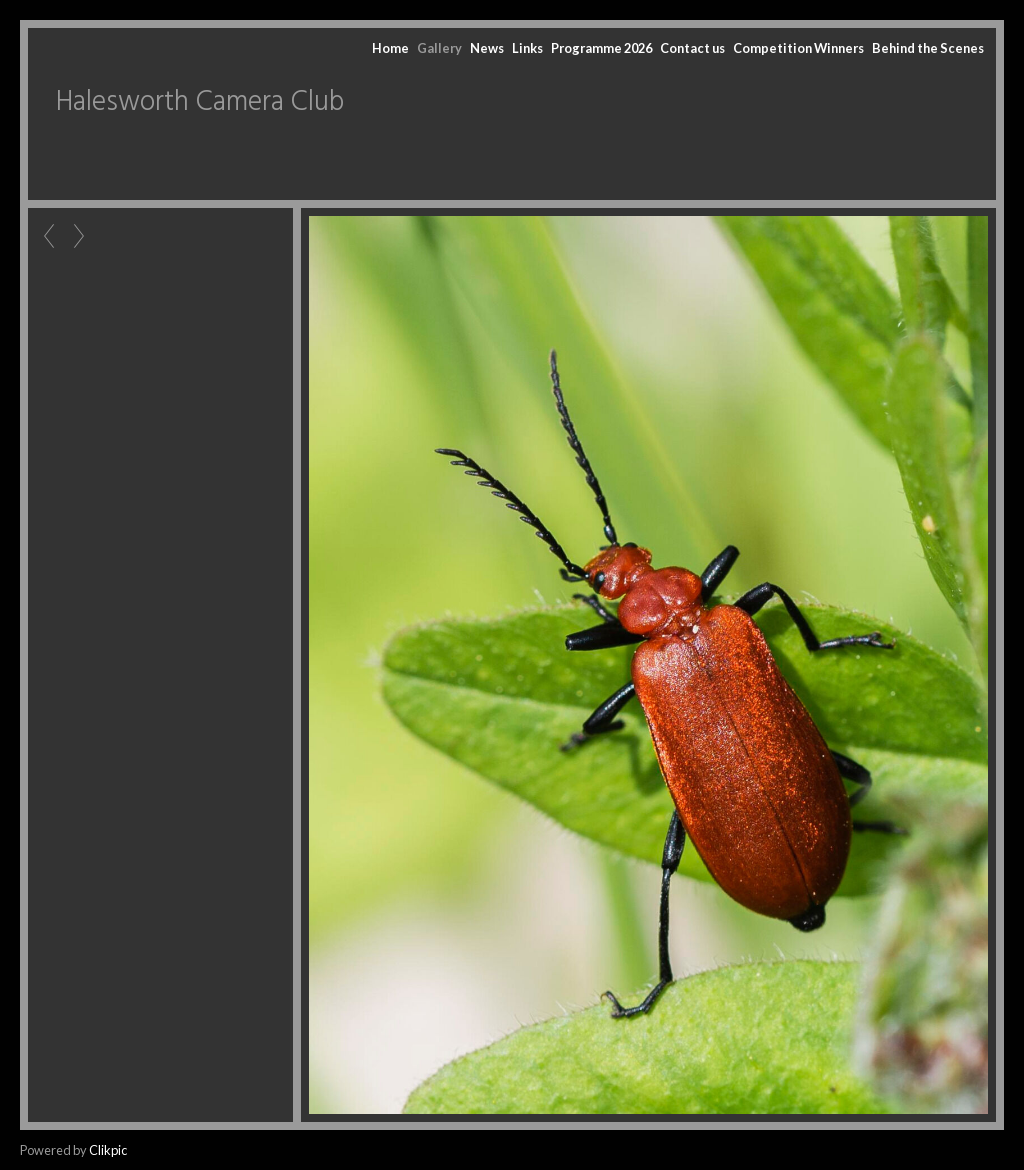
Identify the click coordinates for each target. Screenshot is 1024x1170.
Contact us (692, 48)
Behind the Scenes (928, 48)
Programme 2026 (601, 48)
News (487, 48)
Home (390, 48)
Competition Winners (798, 48)
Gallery (439, 48)
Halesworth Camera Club (200, 102)
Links (527, 48)
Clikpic (108, 1150)
